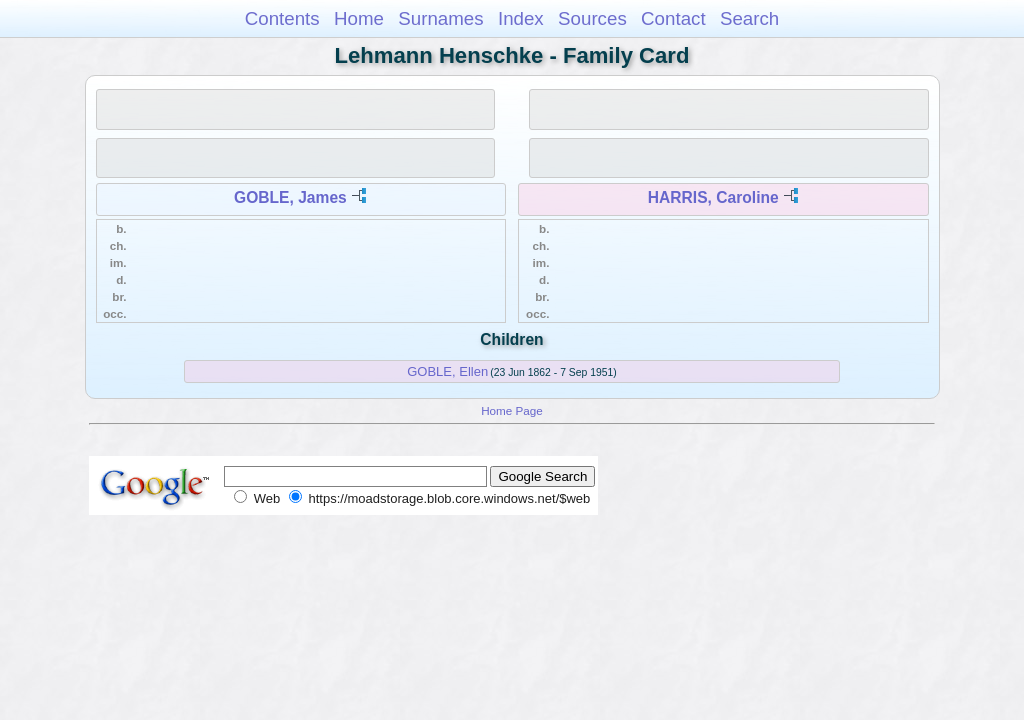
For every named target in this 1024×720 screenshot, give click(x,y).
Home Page (512, 410)
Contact (673, 18)
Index (521, 18)
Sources (592, 18)
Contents (282, 18)
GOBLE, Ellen (447, 371)
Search (749, 18)
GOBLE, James (290, 197)
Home (359, 18)
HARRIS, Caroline (713, 197)
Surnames (440, 18)
